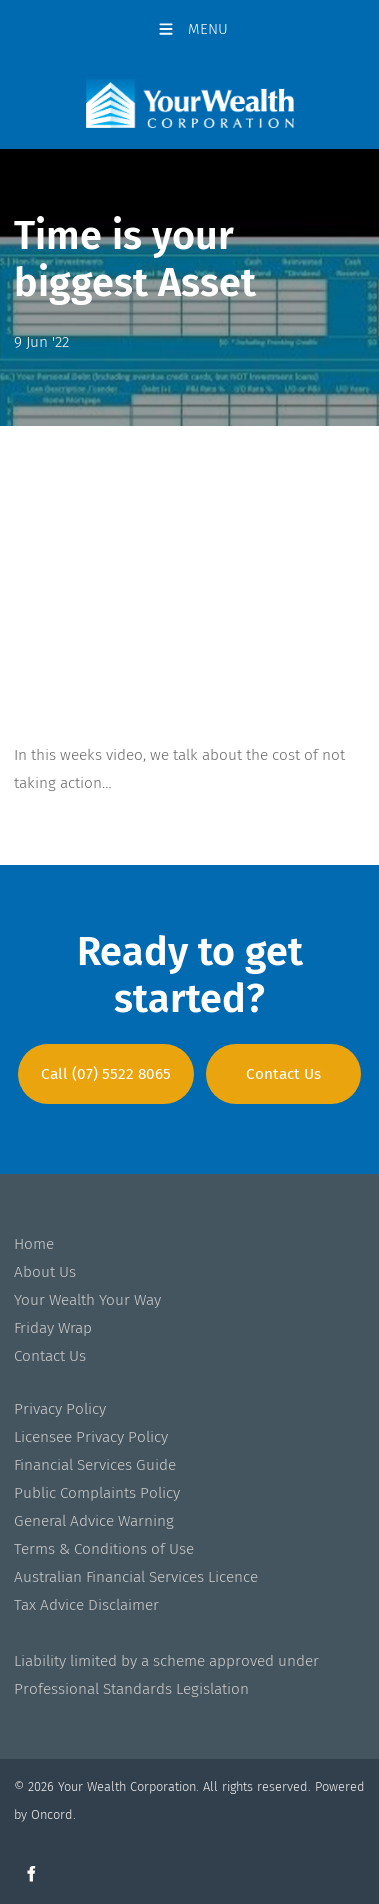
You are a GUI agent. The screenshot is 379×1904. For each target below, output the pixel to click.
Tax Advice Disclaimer (86, 1605)
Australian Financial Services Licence (136, 1577)
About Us (45, 1272)
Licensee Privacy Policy (91, 1437)
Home (34, 1244)
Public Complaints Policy (97, 1493)
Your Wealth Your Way (87, 1300)
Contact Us (284, 1058)
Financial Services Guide (95, 1465)
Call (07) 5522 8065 (106, 1058)
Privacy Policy (60, 1409)
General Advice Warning (94, 1521)
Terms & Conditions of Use (104, 1549)
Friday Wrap (53, 1328)
